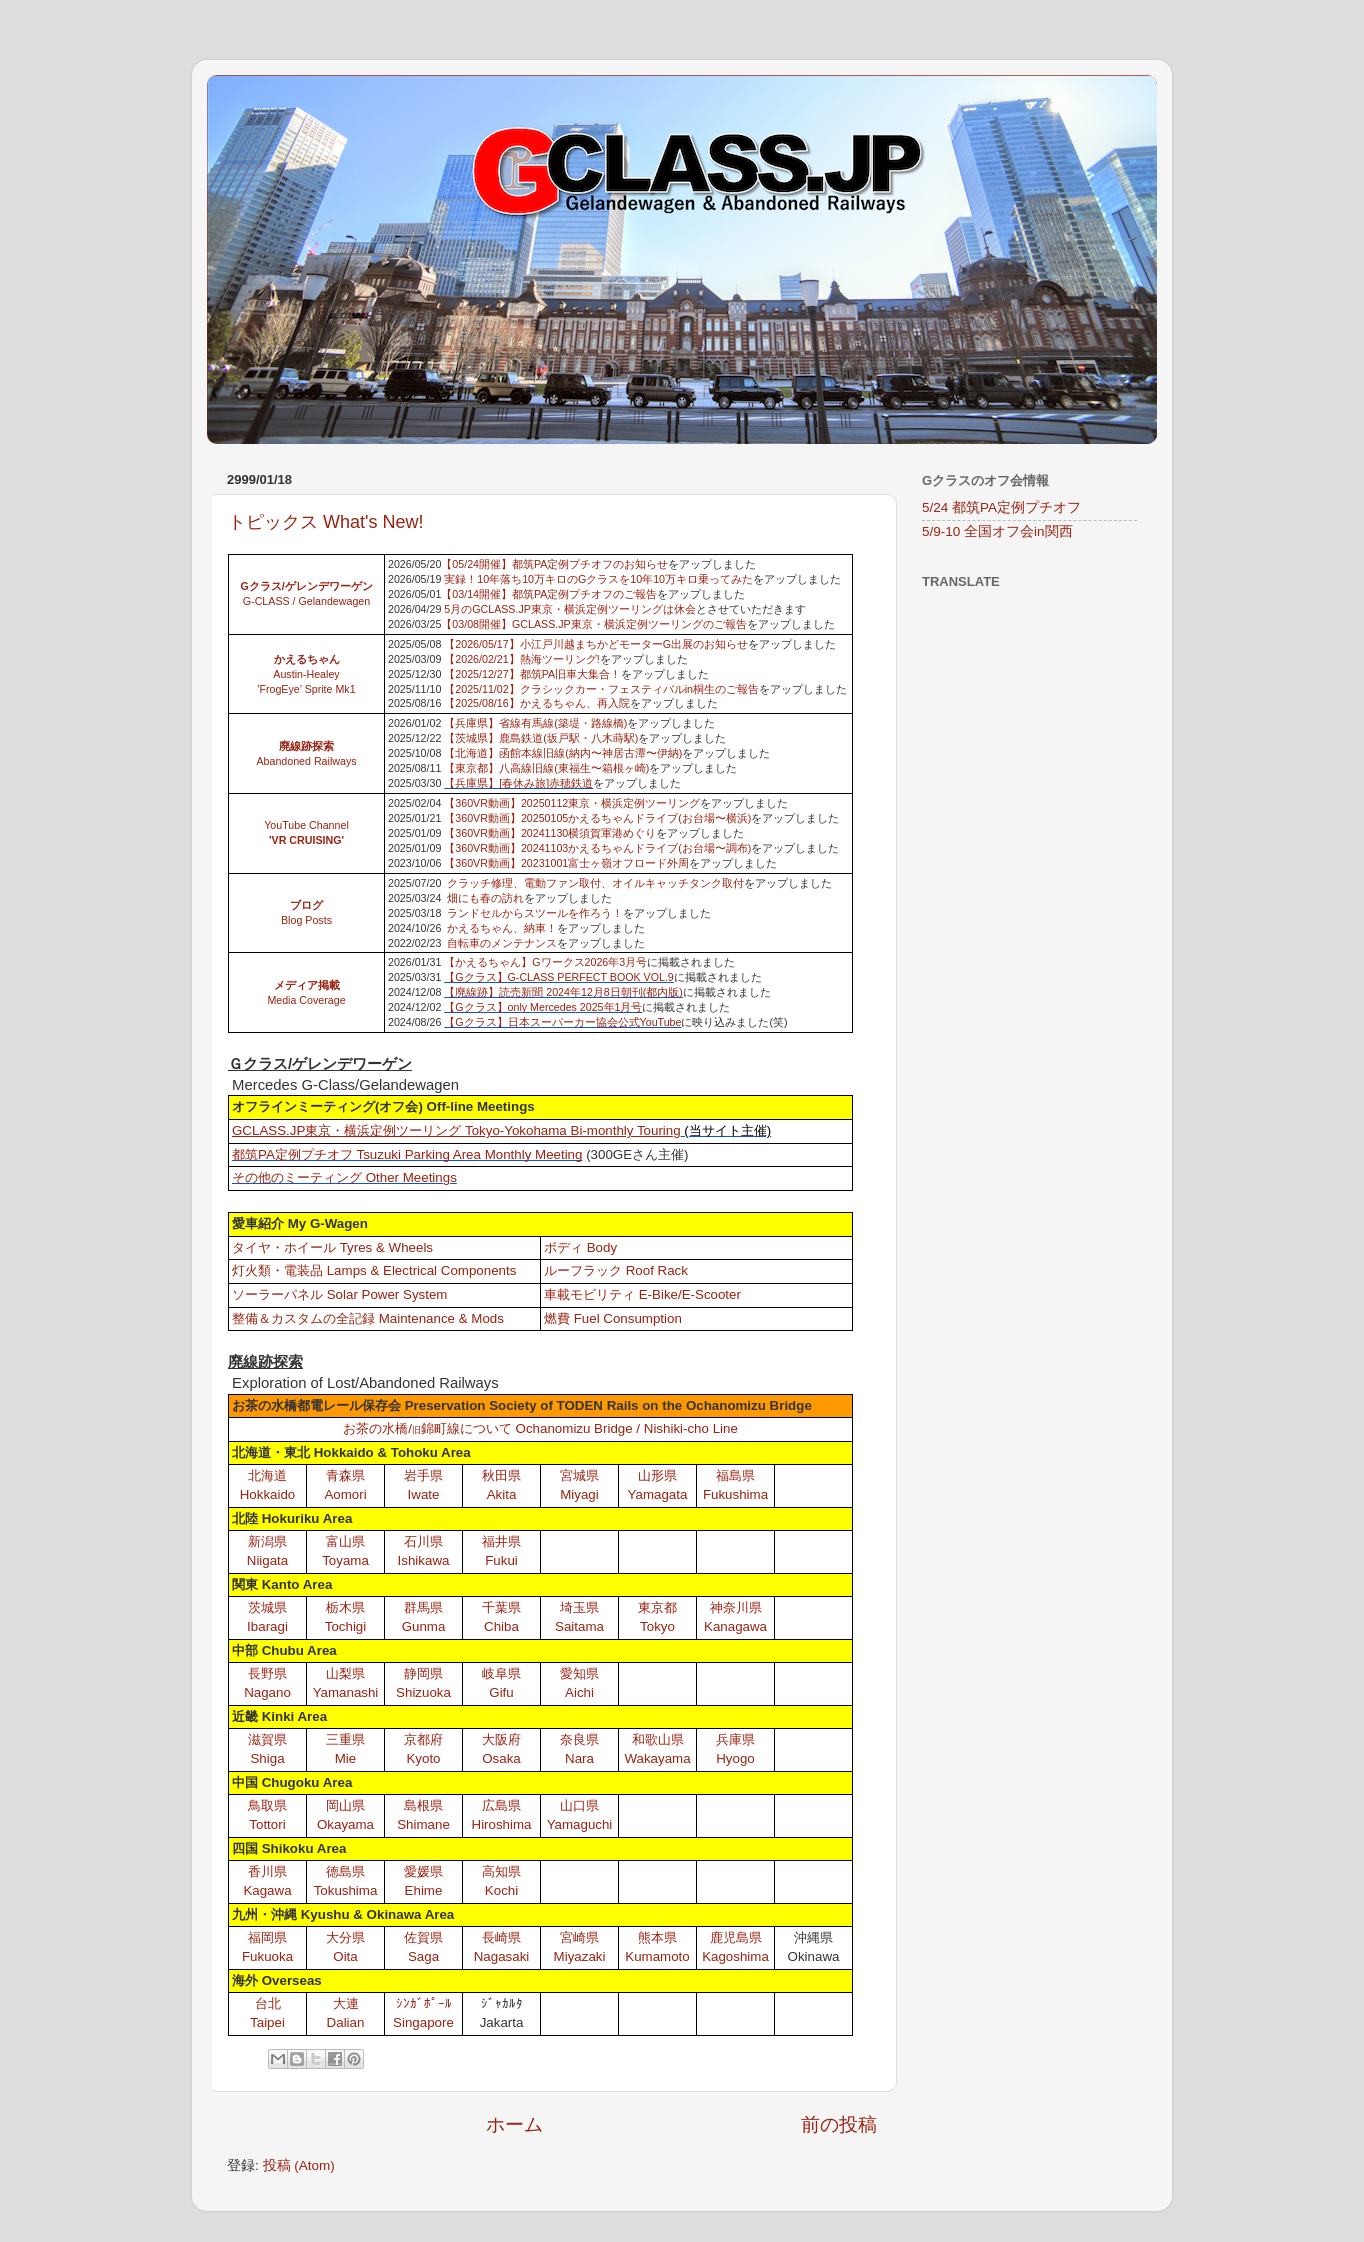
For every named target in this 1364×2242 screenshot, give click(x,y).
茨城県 (267, 1607)
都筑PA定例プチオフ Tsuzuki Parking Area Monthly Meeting (407, 1154)
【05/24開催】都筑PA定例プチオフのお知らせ (554, 564)
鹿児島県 (736, 1937)
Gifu (501, 1692)
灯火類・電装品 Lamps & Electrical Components (374, 1270)
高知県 (501, 1871)
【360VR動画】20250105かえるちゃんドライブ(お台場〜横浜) (597, 818)
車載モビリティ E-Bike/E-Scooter (642, 1294)
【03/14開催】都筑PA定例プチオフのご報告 (549, 594)
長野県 (267, 1673)
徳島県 (345, 1871)
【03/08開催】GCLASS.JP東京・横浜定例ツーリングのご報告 (593, 624)
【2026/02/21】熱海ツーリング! (521, 659)
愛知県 (579, 1673)
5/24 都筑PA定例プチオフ (1001, 507)
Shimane (423, 1824)
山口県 (579, 1805)
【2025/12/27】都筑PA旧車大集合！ (532, 674)
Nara (579, 1758)
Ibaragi (267, 1626)
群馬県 (423, 1607)
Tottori (267, 1824)
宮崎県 (579, 1937)
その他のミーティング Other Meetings (344, 1177)
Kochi (501, 1890)
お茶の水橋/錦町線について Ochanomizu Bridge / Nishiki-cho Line (540, 1428)
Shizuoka (423, 1692)
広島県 (501, 1805)
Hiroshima (502, 1824)
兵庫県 (735, 1739)
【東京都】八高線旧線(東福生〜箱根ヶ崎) (546, 768)
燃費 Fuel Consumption (613, 1318)
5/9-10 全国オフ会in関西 (997, 531)
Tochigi (346, 1626)
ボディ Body (580, 1247)
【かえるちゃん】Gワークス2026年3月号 (545, 962)
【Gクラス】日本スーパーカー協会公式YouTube (562, 1022)
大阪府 (501, 1739)
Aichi (579, 1692)
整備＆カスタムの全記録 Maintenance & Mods (368, 1318)
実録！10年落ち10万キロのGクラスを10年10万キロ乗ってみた (598, 579)
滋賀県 (267, 1739)
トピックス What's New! (325, 522)
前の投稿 (839, 2124)
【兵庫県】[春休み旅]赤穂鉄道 (518, 783)
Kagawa (267, 1890)
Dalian (346, 2022)
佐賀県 (423, 1937)
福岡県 (267, 1937)
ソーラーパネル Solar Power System (339, 1294)
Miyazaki (580, 1956)
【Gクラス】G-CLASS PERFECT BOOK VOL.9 (559, 977)
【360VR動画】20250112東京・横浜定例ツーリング (572, 803)
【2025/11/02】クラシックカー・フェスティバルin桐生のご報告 (601, 689)
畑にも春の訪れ (485, 898)
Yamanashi (346, 1692)
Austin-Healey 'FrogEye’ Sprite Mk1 (306, 674)
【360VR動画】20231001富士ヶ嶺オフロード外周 (566, 863)
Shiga (267, 1758)
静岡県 (423, 1673)
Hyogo (735, 1758)
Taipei (267, 2022)
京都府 (423, 1739)
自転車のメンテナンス (502, 943)
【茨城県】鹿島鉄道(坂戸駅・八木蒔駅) (541, 738)
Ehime (424, 1890)
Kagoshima (735, 1956)
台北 (268, 2003)
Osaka (501, 1758)
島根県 (423, 1805)
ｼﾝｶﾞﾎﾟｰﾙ (424, 2003)
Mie (345, 1758)
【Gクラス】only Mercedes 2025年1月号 (543, 1007)
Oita (345, 1956)
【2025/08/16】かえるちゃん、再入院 (536, 703)
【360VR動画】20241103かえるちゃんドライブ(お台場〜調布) (597, 848)
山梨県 (345, 1673)
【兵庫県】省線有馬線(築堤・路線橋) (535, 723)
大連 (346, 2003)
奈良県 (579, 1739)
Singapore (423, 2022)
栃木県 (345, 1607)
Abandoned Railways (306, 761)
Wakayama (657, 1758)
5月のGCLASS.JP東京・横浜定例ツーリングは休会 (570, 609)
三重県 (345, 1739)
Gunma (424, 1626)
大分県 (345, 1937)
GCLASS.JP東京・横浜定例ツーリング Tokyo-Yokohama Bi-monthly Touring (456, 1130)
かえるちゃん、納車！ (502, 928)
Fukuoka (267, 1956)
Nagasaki (502, 1956)
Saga (423, 1956)
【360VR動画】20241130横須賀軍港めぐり (550, 833)
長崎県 (501, 1937)
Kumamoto (657, 1956)
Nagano (267, 1692)
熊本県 (657, 1937)
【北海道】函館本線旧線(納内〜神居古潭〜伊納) (563, 753)
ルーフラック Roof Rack (616, 1270)
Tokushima (346, 1890)
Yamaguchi (580, 1824)
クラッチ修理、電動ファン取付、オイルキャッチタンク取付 (595, 883)
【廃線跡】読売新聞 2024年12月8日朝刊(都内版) (563, 992)
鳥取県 (267, 1805)
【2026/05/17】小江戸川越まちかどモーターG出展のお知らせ (596, 644)
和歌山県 (658, 1739)
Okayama (345, 1824)
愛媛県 (423, 1871)
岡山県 (345, 1805)
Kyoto (423, 1758)
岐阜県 (501, 1673)
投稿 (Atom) (299, 2165)
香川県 (267, 1871)
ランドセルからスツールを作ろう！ (535, 913)
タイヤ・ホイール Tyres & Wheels (332, 1247)
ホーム (514, 2124)
